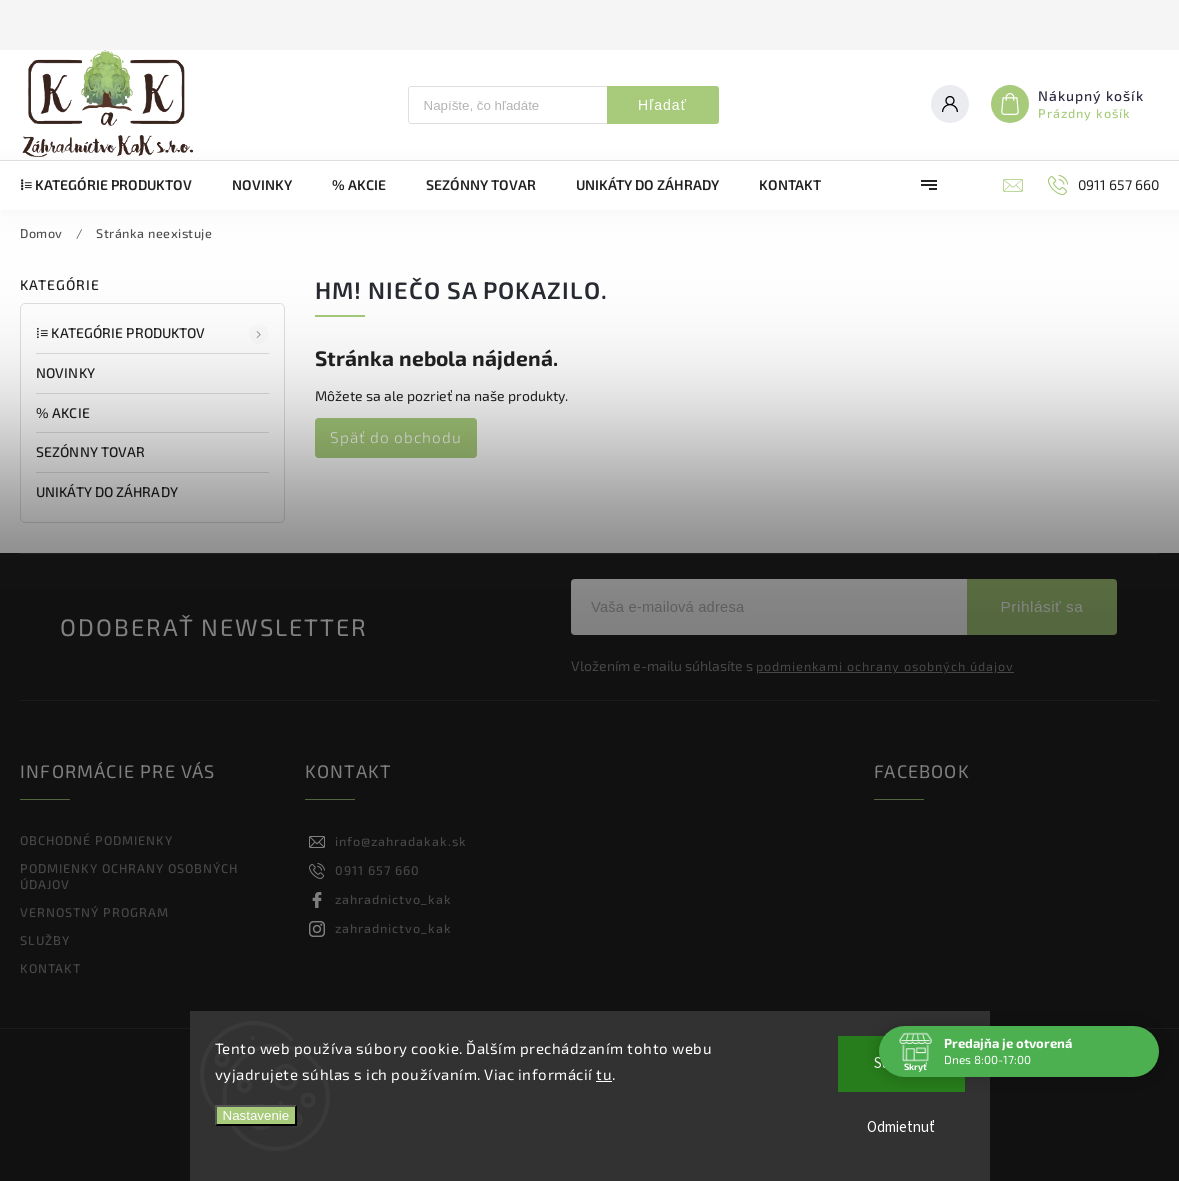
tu (604, 1074)
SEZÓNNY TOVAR (92, 451)
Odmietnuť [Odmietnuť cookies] (901, 1127)
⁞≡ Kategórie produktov (152, 334)
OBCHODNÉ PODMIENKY (96, 840)
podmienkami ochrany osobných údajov (885, 666)
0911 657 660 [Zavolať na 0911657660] (377, 870)
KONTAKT (50, 968)
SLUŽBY (45, 940)
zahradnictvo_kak (393, 899)
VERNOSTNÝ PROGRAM (94, 912)
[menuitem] (116, 185)
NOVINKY (67, 372)
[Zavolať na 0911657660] (1101, 185)
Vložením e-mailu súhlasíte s (792, 666)
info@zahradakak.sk (401, 841)
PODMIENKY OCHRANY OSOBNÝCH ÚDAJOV (129, 876)
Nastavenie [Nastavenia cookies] (256, 1115)
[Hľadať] (508, 105)
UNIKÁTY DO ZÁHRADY (108, 491)
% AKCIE (64, 412)
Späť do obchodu (396, 437)
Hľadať (662, 105)
